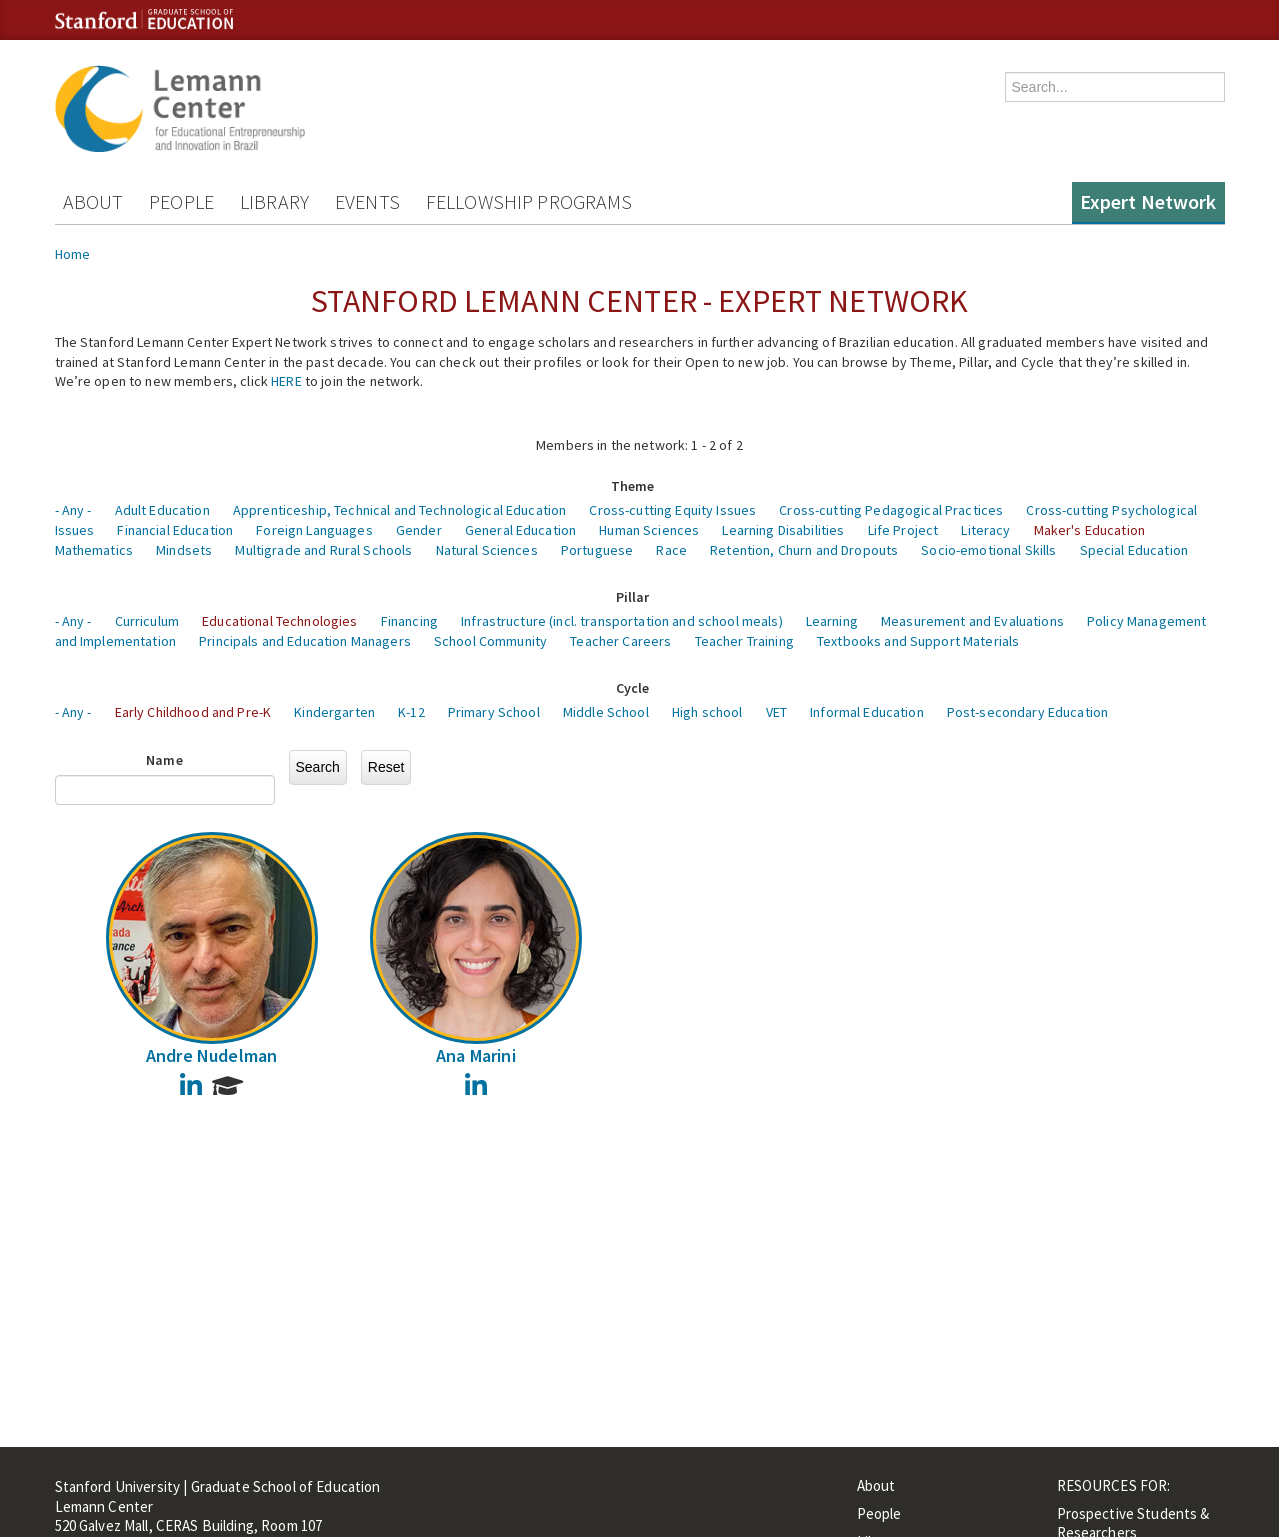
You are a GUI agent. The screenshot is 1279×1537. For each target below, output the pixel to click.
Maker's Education (1089, 530)
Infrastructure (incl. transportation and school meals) (622, 621)
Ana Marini (476, 1055)
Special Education (1134, 550)
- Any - (73, 510)
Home (73, 254)
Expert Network (1148, 201)
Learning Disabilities (783, 530)
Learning (832, 621)
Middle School (606, 712)
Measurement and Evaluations (972, 621)
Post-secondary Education (1027, 712)
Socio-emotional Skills (988, 550)
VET (776, 712)
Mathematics (94, 550)
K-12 (411, 712)
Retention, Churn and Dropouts (804, 550)
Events (367, 201)
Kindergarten (334, 712)
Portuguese (597, 550)
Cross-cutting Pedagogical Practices (891, 510)
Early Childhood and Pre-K (193, 712)
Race (671, 550)
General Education (520, 530)
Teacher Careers (620, 641)
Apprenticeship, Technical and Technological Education (399, 510)
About (93, 201)
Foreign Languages (314, 530)
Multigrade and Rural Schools (323, 550)
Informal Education (867, 712)
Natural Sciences (487, 550)
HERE (286, 381)
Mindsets (184, 550)
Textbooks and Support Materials (918, 641)
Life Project (903, 530)
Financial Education (175, 530)
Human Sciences (649, 530)
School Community (490, 641)
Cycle (633, 688)
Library (274, 201)
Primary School (494, 712)
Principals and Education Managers (305, 641)
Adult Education (162, 510)
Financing (409, 621)
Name (164, 760)
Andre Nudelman (212, 1055)
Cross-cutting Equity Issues (672, 510)
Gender (419, 530)
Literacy (985, 530)
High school (707, 712)
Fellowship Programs (529, 201)
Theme (633, 486)
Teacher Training (744, 641)
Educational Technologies (279, 621)
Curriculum (147, 621)
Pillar (633, 597)
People (181, 201)
